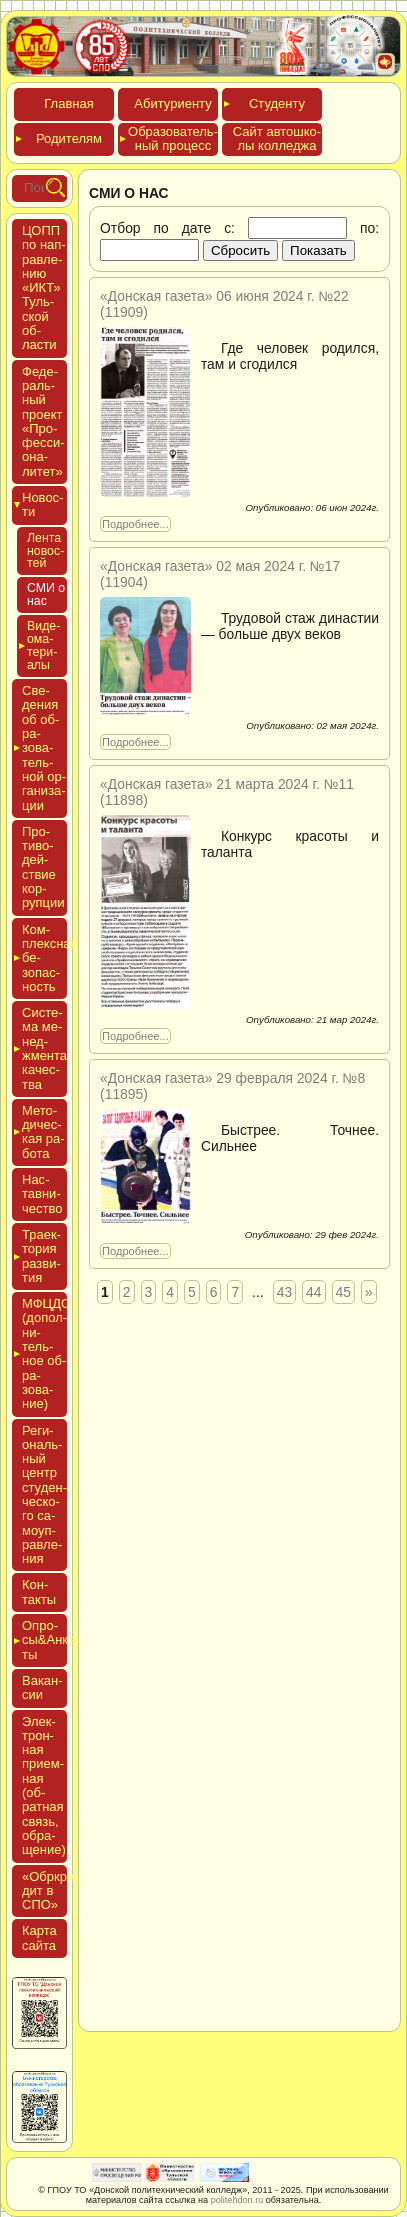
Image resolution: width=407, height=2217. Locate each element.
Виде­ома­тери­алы (43, 645)
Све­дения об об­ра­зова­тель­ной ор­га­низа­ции (44, 747)
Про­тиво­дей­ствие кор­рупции (43, 867)
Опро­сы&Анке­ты (44, 1640)
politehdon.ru (237, 2200)
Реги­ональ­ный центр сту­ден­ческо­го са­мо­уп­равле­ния (44, 1495)
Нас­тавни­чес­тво (42, 1194)
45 (343, 1292)
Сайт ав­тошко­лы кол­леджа (277, 138)
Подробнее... (135, 524)
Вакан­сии (42, 1687)
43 (284, 1292)
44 (313, 1292)
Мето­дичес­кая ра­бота (43, 1132)
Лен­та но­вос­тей (45, 551)
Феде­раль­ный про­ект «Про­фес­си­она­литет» (43, 421)
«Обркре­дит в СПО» (50, 1891)
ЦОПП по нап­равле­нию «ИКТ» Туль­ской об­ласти (44, 287)
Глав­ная (68, 103)
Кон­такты (39, 1591)
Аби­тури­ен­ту (172, 103)
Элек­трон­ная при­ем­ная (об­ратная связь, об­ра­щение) (44, 1786)
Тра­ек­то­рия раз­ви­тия (41, 1256)
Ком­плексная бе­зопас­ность (44, 958)
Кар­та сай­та (39, 1937)
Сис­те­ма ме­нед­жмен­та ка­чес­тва (44, 1048)
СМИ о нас (46, 594)
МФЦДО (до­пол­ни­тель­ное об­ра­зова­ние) (44, 1353)
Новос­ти (42, 504)
